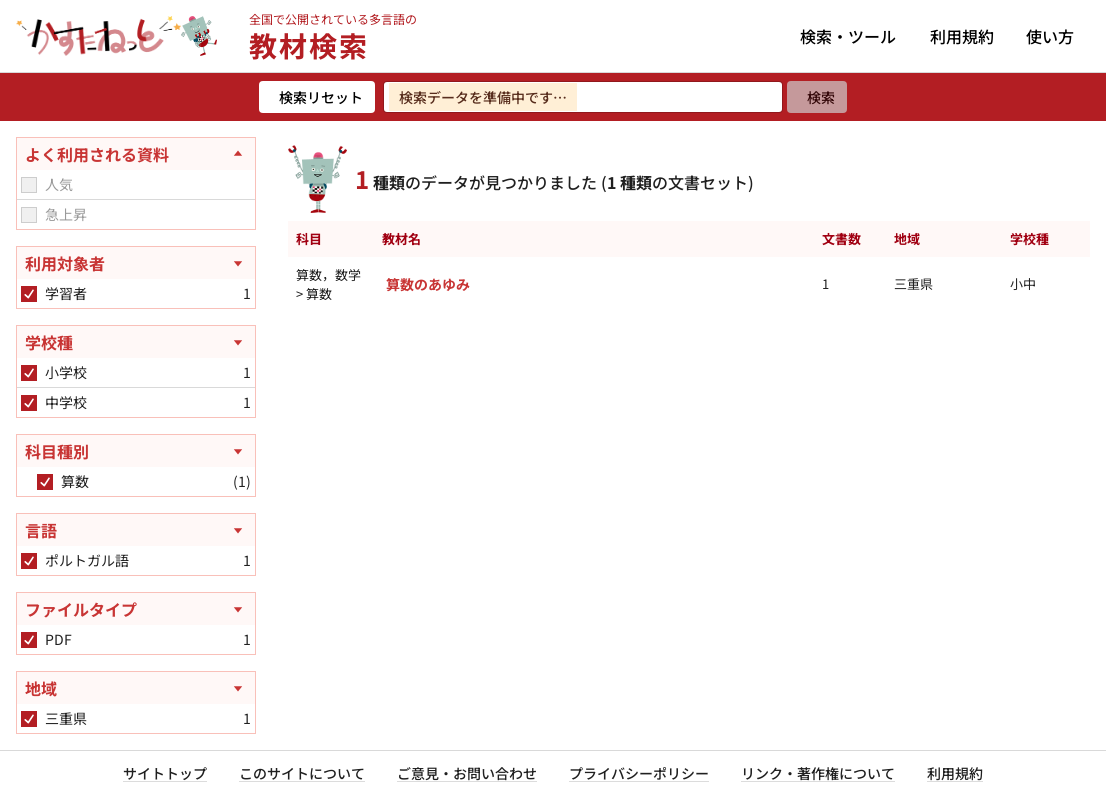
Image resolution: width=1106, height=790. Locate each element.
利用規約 (962, 36)
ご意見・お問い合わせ (467, 773)
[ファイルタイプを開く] (136, 609)
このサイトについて (302, 773)
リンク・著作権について (818, 773)
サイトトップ (165, 773)
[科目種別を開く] (136, 451)
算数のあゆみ (428, 284)
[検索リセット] (317, 97)
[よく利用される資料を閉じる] (136, 154)
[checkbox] (29, 185)
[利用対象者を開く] (136, 263)
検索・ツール (848, 36)
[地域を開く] (136, 688)
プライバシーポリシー (639, 773)
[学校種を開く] (136, 342)
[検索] (817, 97)
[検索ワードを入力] (583, 97)
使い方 (1050, 36)
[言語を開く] (136, 530)
